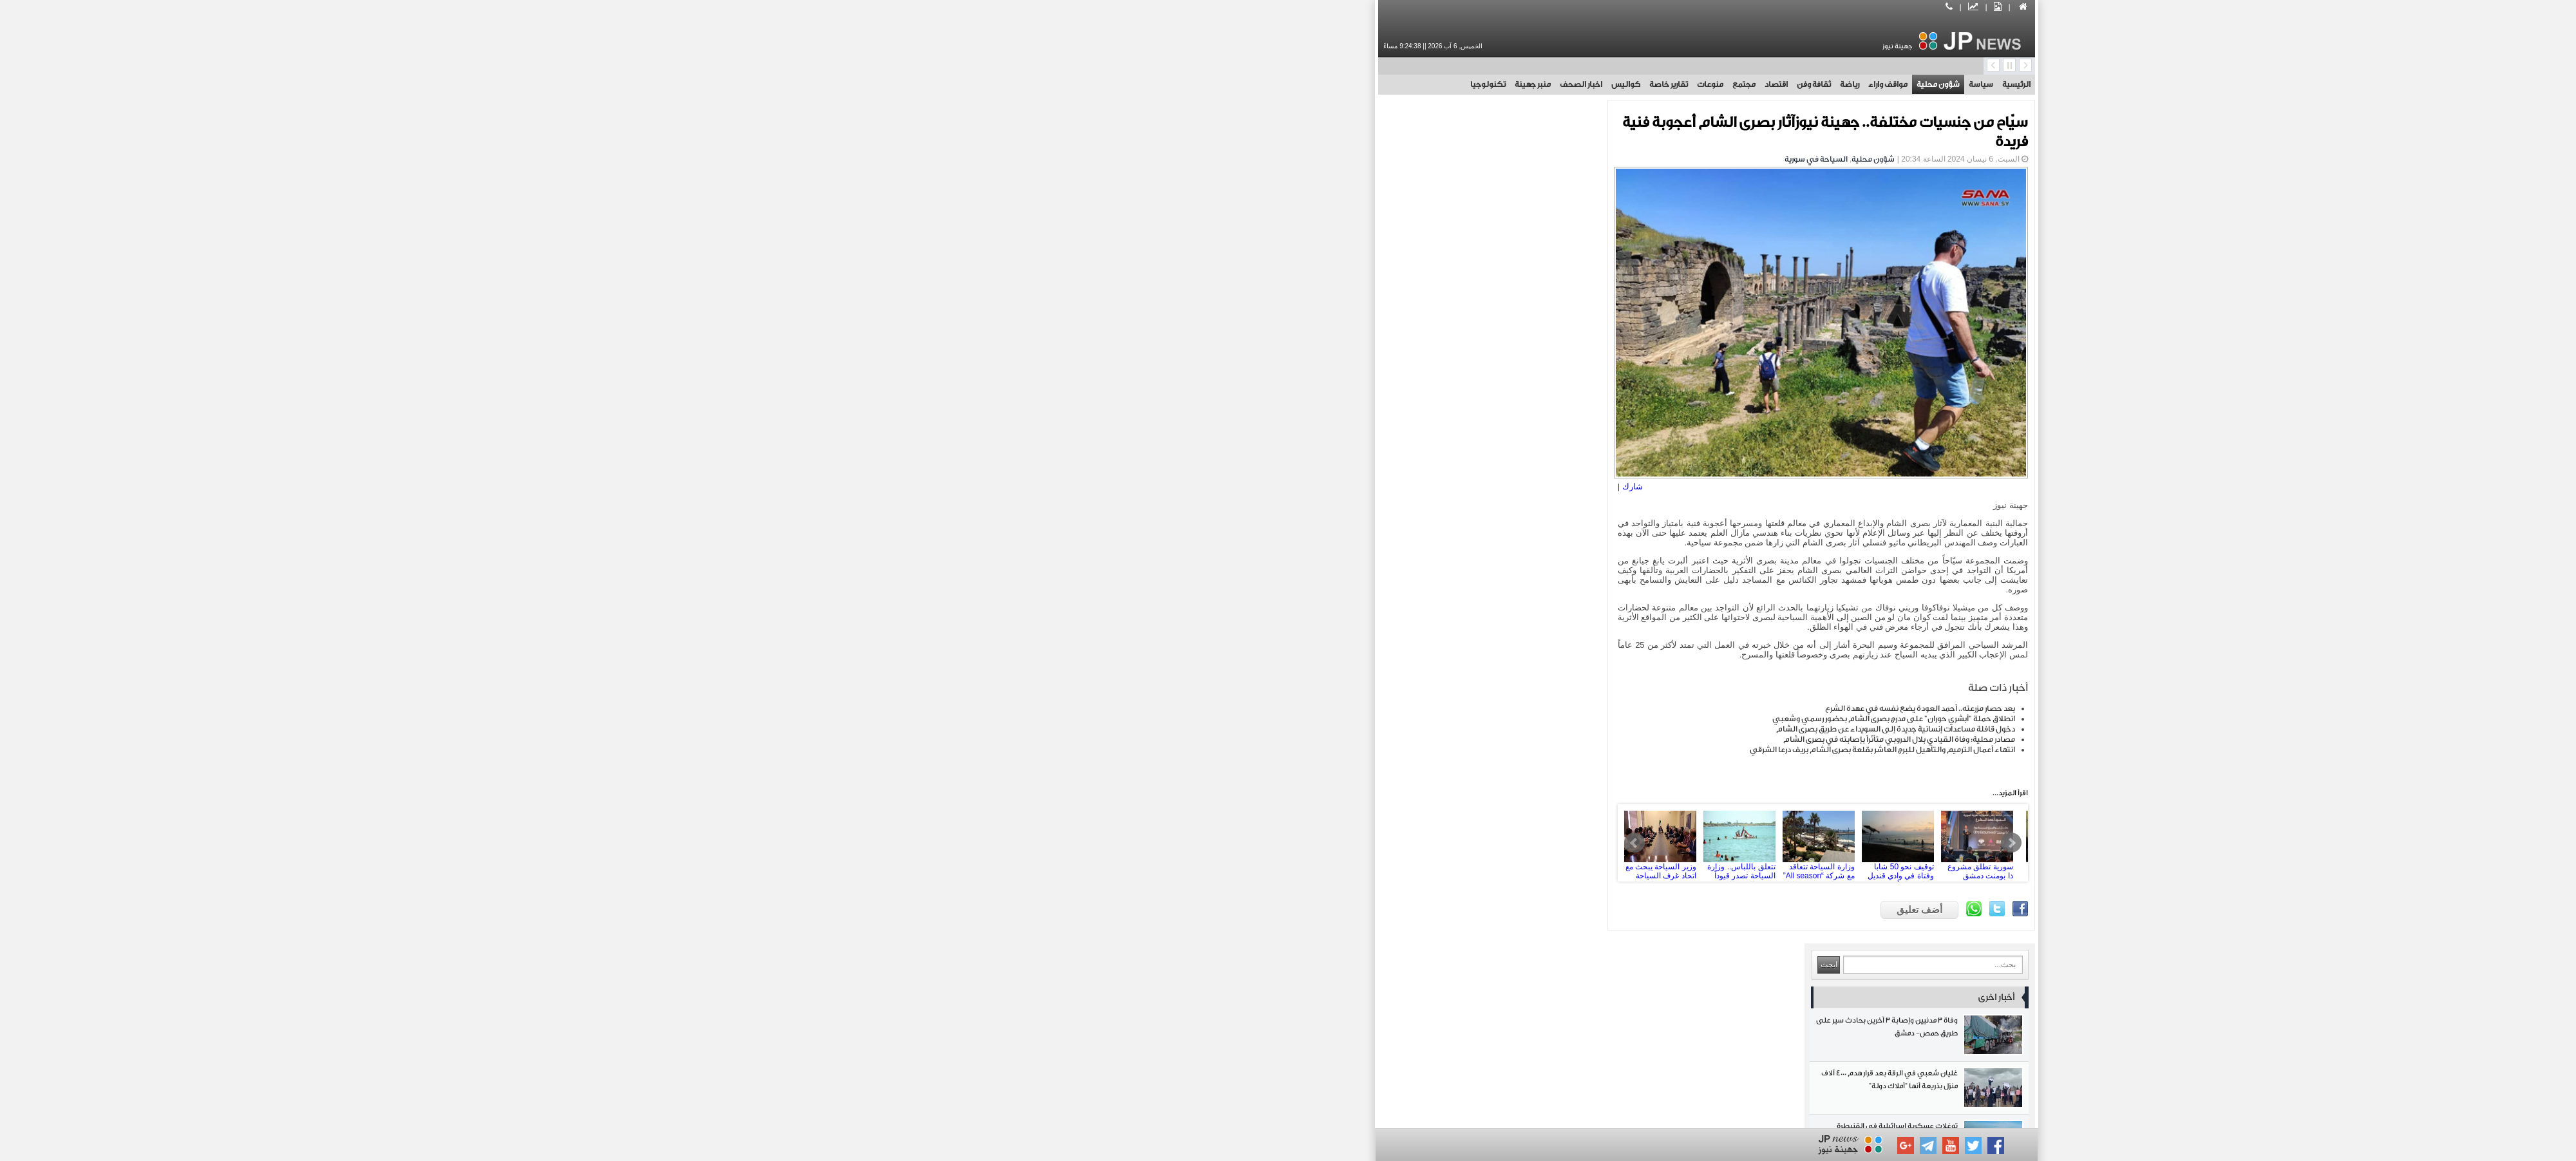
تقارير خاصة (1250, 84)
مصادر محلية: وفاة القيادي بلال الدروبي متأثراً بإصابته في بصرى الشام (1480, 733)
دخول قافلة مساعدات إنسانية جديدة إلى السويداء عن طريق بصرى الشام (1477, 723)
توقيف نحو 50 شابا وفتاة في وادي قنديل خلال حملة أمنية (1488, 837)
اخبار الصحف (1162, 84)
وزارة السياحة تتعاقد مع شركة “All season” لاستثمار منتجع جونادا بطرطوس (1408, 837)
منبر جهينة (1114, 84)
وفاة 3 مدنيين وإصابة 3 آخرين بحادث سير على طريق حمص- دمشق (1075, 194)
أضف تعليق (1501, 903)
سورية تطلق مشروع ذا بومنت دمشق (1567, 837)
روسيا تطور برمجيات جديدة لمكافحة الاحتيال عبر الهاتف (1075, 738)
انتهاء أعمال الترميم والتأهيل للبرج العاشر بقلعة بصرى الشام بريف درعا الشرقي (1463, 743)
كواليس (1207, 84)
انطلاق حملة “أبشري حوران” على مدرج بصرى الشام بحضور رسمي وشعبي (1475, 712)
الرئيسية (1598, 84)
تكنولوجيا (1069, 84)
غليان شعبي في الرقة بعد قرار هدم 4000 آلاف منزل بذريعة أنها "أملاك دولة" (1075, 246)
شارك (1222, 481)
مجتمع (1325, 84)
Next (1592, 837)
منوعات (1291, 84)
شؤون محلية (1519, 84)
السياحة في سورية (1397, 159)
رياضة (1431, 84)
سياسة (1562, 84)
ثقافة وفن (1395, 84)
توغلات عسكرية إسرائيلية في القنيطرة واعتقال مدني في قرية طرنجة (1075, 299)
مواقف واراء (1469, 84)
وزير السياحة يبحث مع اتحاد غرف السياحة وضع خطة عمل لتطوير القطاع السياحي (1250, 837)
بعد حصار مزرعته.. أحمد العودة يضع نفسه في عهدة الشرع (1501, 702)
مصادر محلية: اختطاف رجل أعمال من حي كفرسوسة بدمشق (1075, 791)
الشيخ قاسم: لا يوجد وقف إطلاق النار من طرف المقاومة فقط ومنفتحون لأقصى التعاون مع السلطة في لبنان (1075, 843)
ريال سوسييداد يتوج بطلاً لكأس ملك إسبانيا (1075, 352)
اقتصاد (1357, 84)
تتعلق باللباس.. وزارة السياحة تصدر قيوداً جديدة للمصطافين (1329, 837)
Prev (1224, 837)
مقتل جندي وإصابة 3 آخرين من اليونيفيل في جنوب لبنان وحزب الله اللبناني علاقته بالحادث (1075, 685)
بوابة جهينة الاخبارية (1469, 1111)
